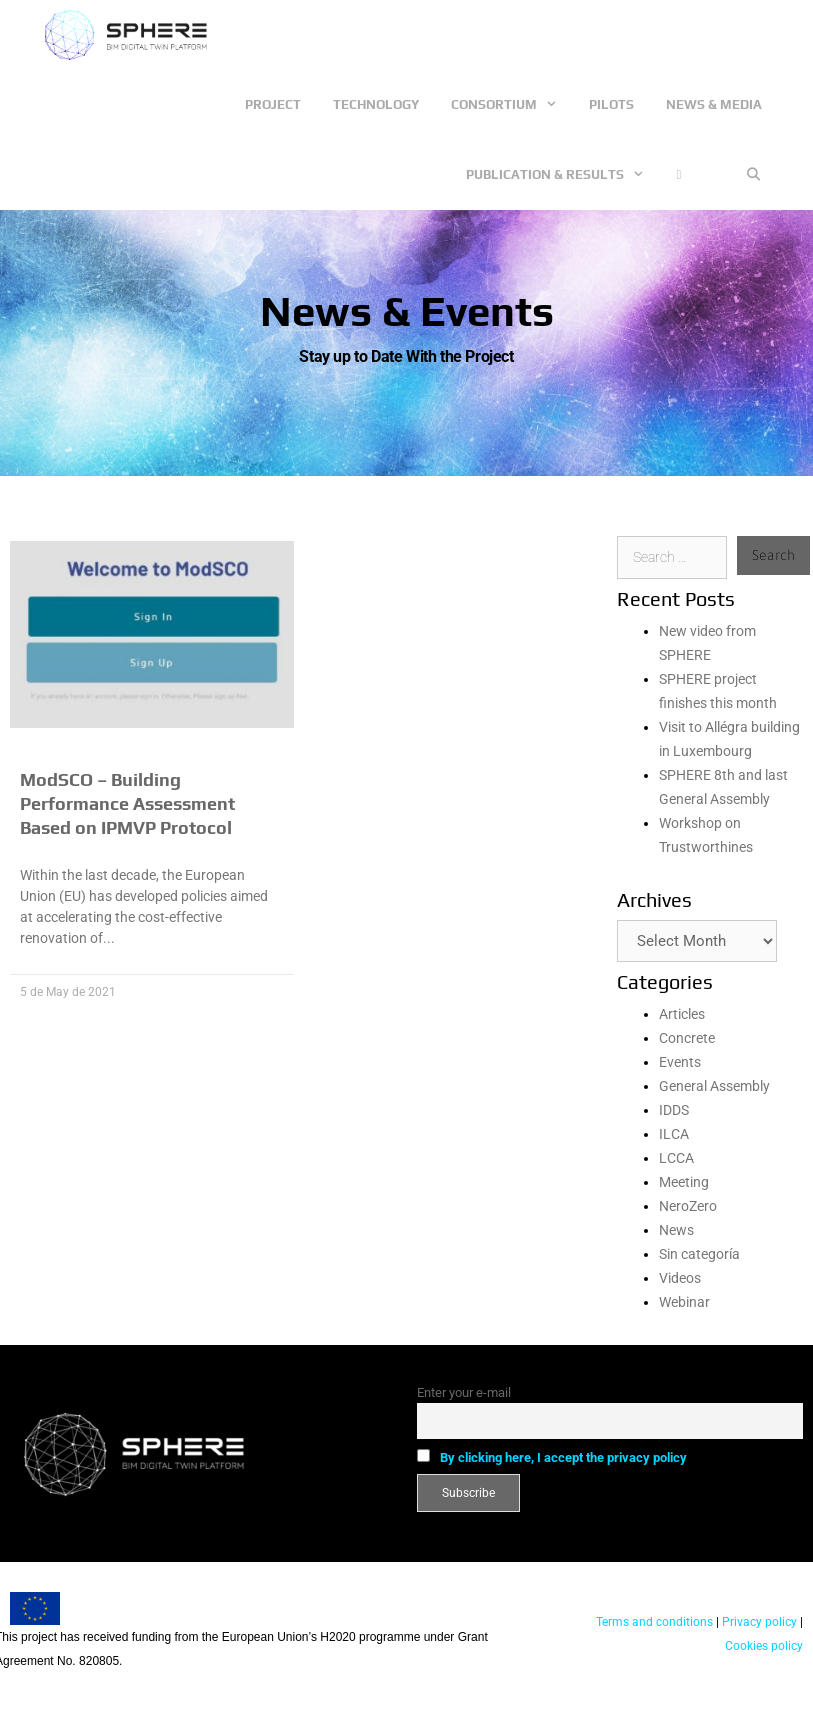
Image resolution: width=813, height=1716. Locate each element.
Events (680, 1062)
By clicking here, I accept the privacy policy (563, 1457)
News (676, 1230)
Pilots (611, 104)
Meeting (684, 1182)
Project (273, 104)
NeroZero (688, 1206)
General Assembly (714, 1086)
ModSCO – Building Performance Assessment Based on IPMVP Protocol (127, 803)
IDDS (674, 1110)
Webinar (684, 1302)
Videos (680, 1278)
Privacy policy (758, 1622)
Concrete (687, 1038)
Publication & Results (563, 175)
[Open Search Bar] (753, 175)
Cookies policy (764, 1646)
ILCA (674, 1134)
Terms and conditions (654, 1622)
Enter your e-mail (464, 1392)
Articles (682, 1014)
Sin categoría (699, 1254)
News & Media (714, 104)
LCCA (676, 1158)
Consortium (512, 105)
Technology (376, 104)
